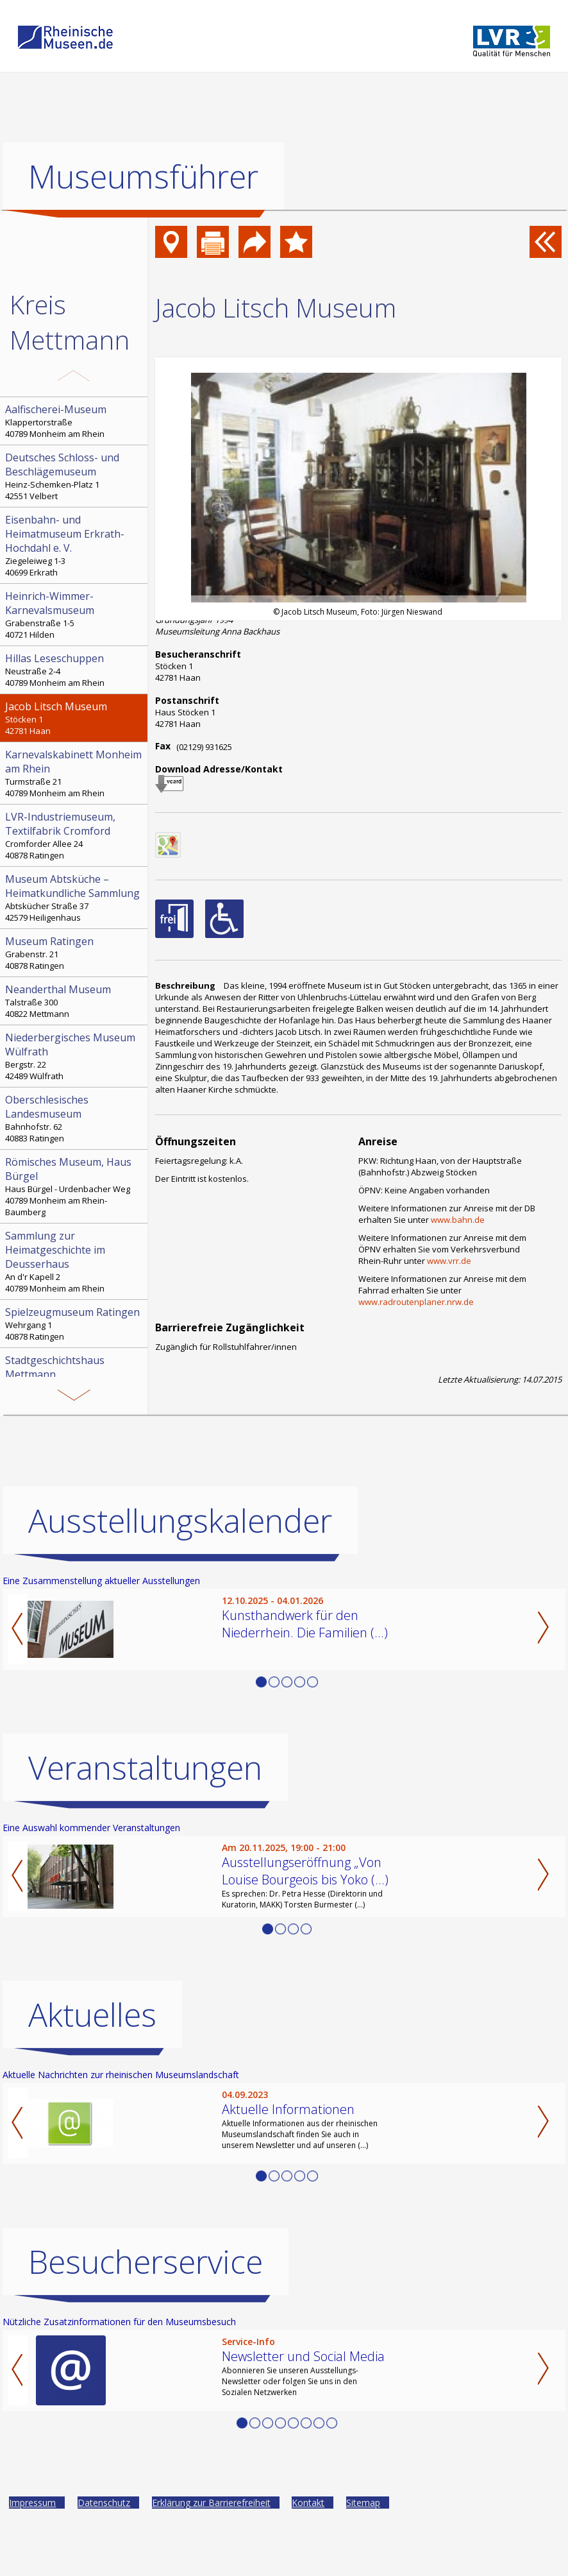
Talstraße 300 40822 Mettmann (75, 1000)
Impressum (32, 2502)
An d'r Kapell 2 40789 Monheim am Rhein (75, 1261)
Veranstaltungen (145, 1767)
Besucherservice (145, 2261)
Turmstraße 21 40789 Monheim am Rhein (75, 773)
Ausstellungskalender (180, 1520)
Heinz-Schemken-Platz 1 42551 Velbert (75, 476)
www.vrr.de (449, 1261)
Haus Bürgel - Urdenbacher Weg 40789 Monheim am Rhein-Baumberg (75, 1186)
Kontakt (308, 2502)
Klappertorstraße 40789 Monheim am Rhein (75, 420)
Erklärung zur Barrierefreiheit (211, 2502)
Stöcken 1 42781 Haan (75, 718)
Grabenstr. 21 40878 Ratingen (75, 952)
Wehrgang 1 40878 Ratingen (75, 1323)
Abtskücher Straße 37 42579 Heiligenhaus (75, 897)
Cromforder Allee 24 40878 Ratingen (75, 835)
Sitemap (363, 2502)
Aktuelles (92, 2014)
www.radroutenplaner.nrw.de (416, 1302)
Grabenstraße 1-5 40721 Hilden (75, 614)
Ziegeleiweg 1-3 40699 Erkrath (75, 545)
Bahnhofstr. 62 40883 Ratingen (75, 1118)
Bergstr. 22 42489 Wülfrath (75, 1056)
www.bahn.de (458, 1219)
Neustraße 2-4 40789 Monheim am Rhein (75, 669)
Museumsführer (143, 176)
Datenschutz (104, 2502)
